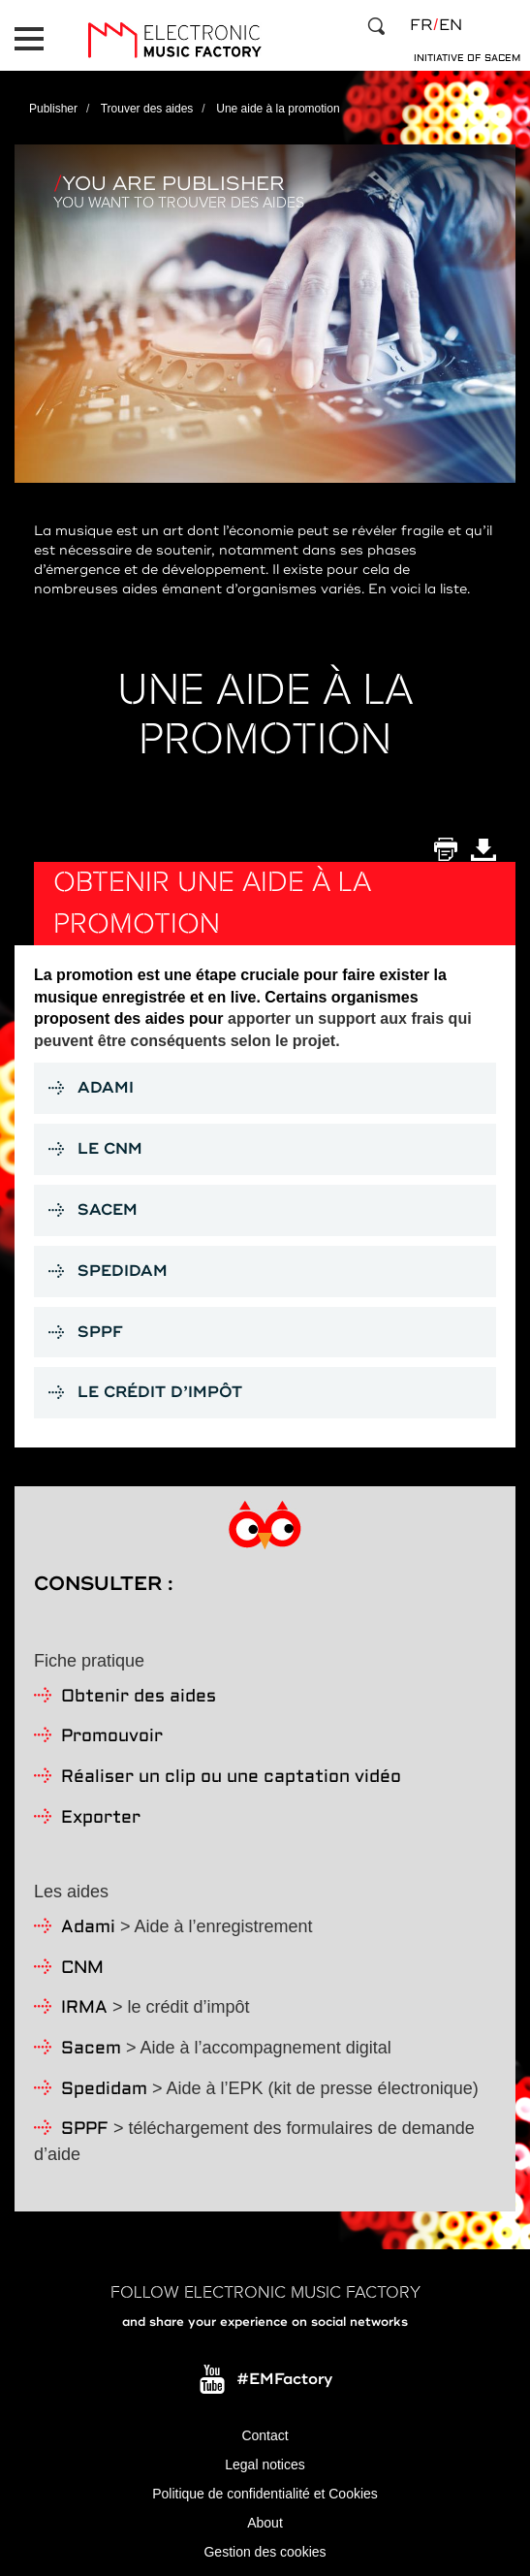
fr (421, 25)
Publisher (53, 108)
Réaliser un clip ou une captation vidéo (231, 1777)
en (450, 25)
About (265, 2522)
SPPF (85, 2129)
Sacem (91, 2049)
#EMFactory (284, 2379)
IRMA (84, 2008)
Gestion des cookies (264, 2552)
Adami (88, 1928)
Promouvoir (112, 1737)
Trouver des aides (147, 108)
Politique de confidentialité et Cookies (265, 2493)
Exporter (100, 1818)
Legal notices (265, 2464)
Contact (264, 2435)
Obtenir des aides (138, 1697)
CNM (82, 1968)
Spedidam (104, 2090)
